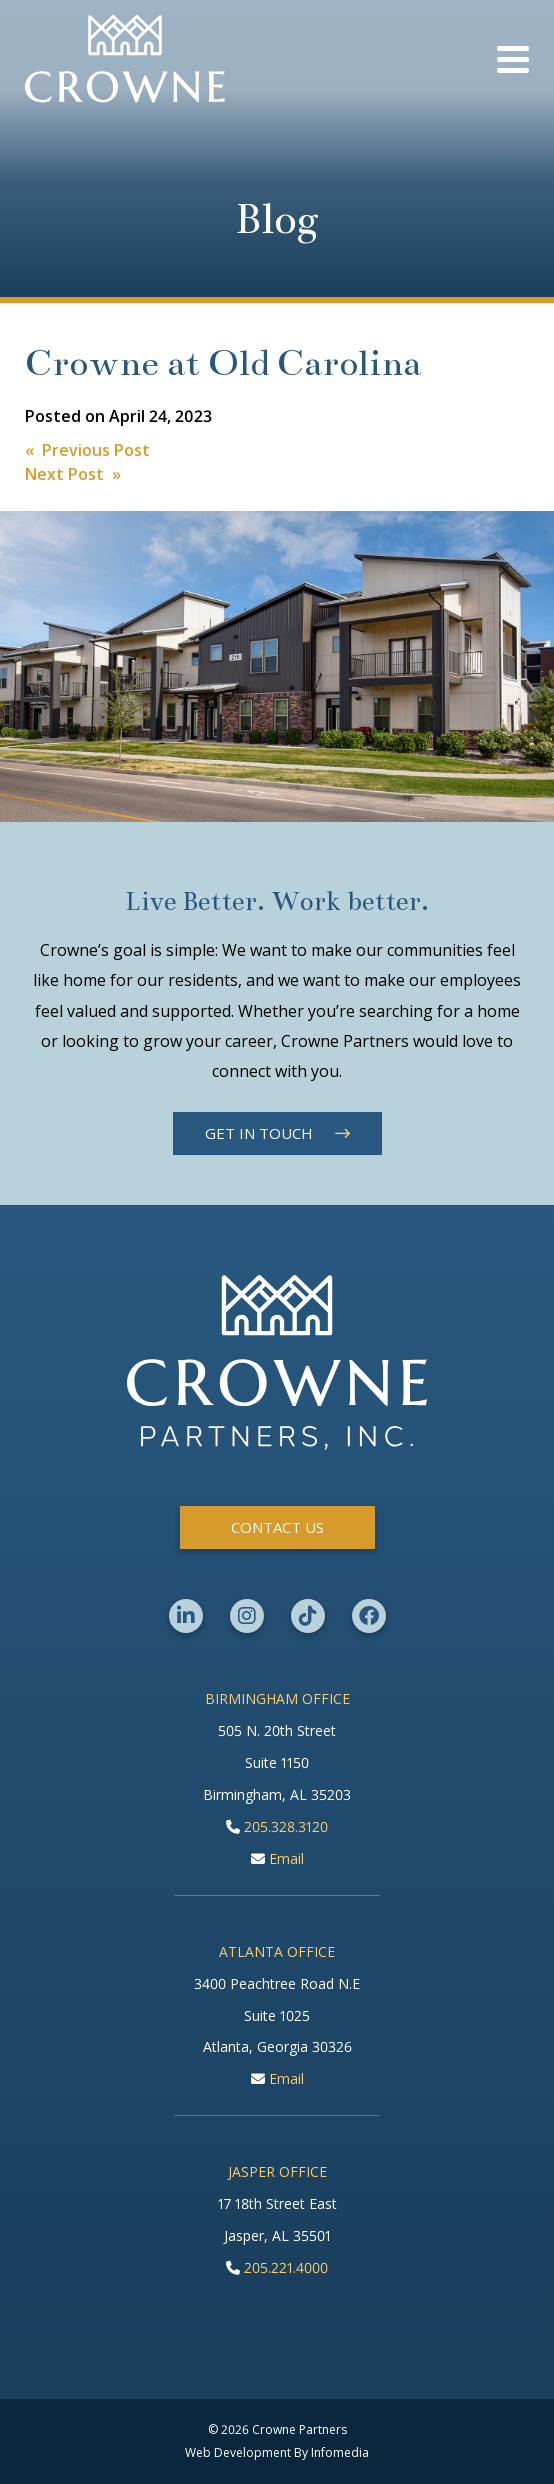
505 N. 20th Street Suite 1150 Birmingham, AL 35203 (277, 1762)
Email (277, 1858)
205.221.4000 (277, 2267)
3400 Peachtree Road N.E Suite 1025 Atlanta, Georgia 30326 (277, 2015)
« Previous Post (87, 450)
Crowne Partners (125, 59)
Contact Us (277, 1527)
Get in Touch (259, 1133)
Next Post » (73, 474)
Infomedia (340, 2452)
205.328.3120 (277, 1826)
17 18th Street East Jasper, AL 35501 (277, 2219)
